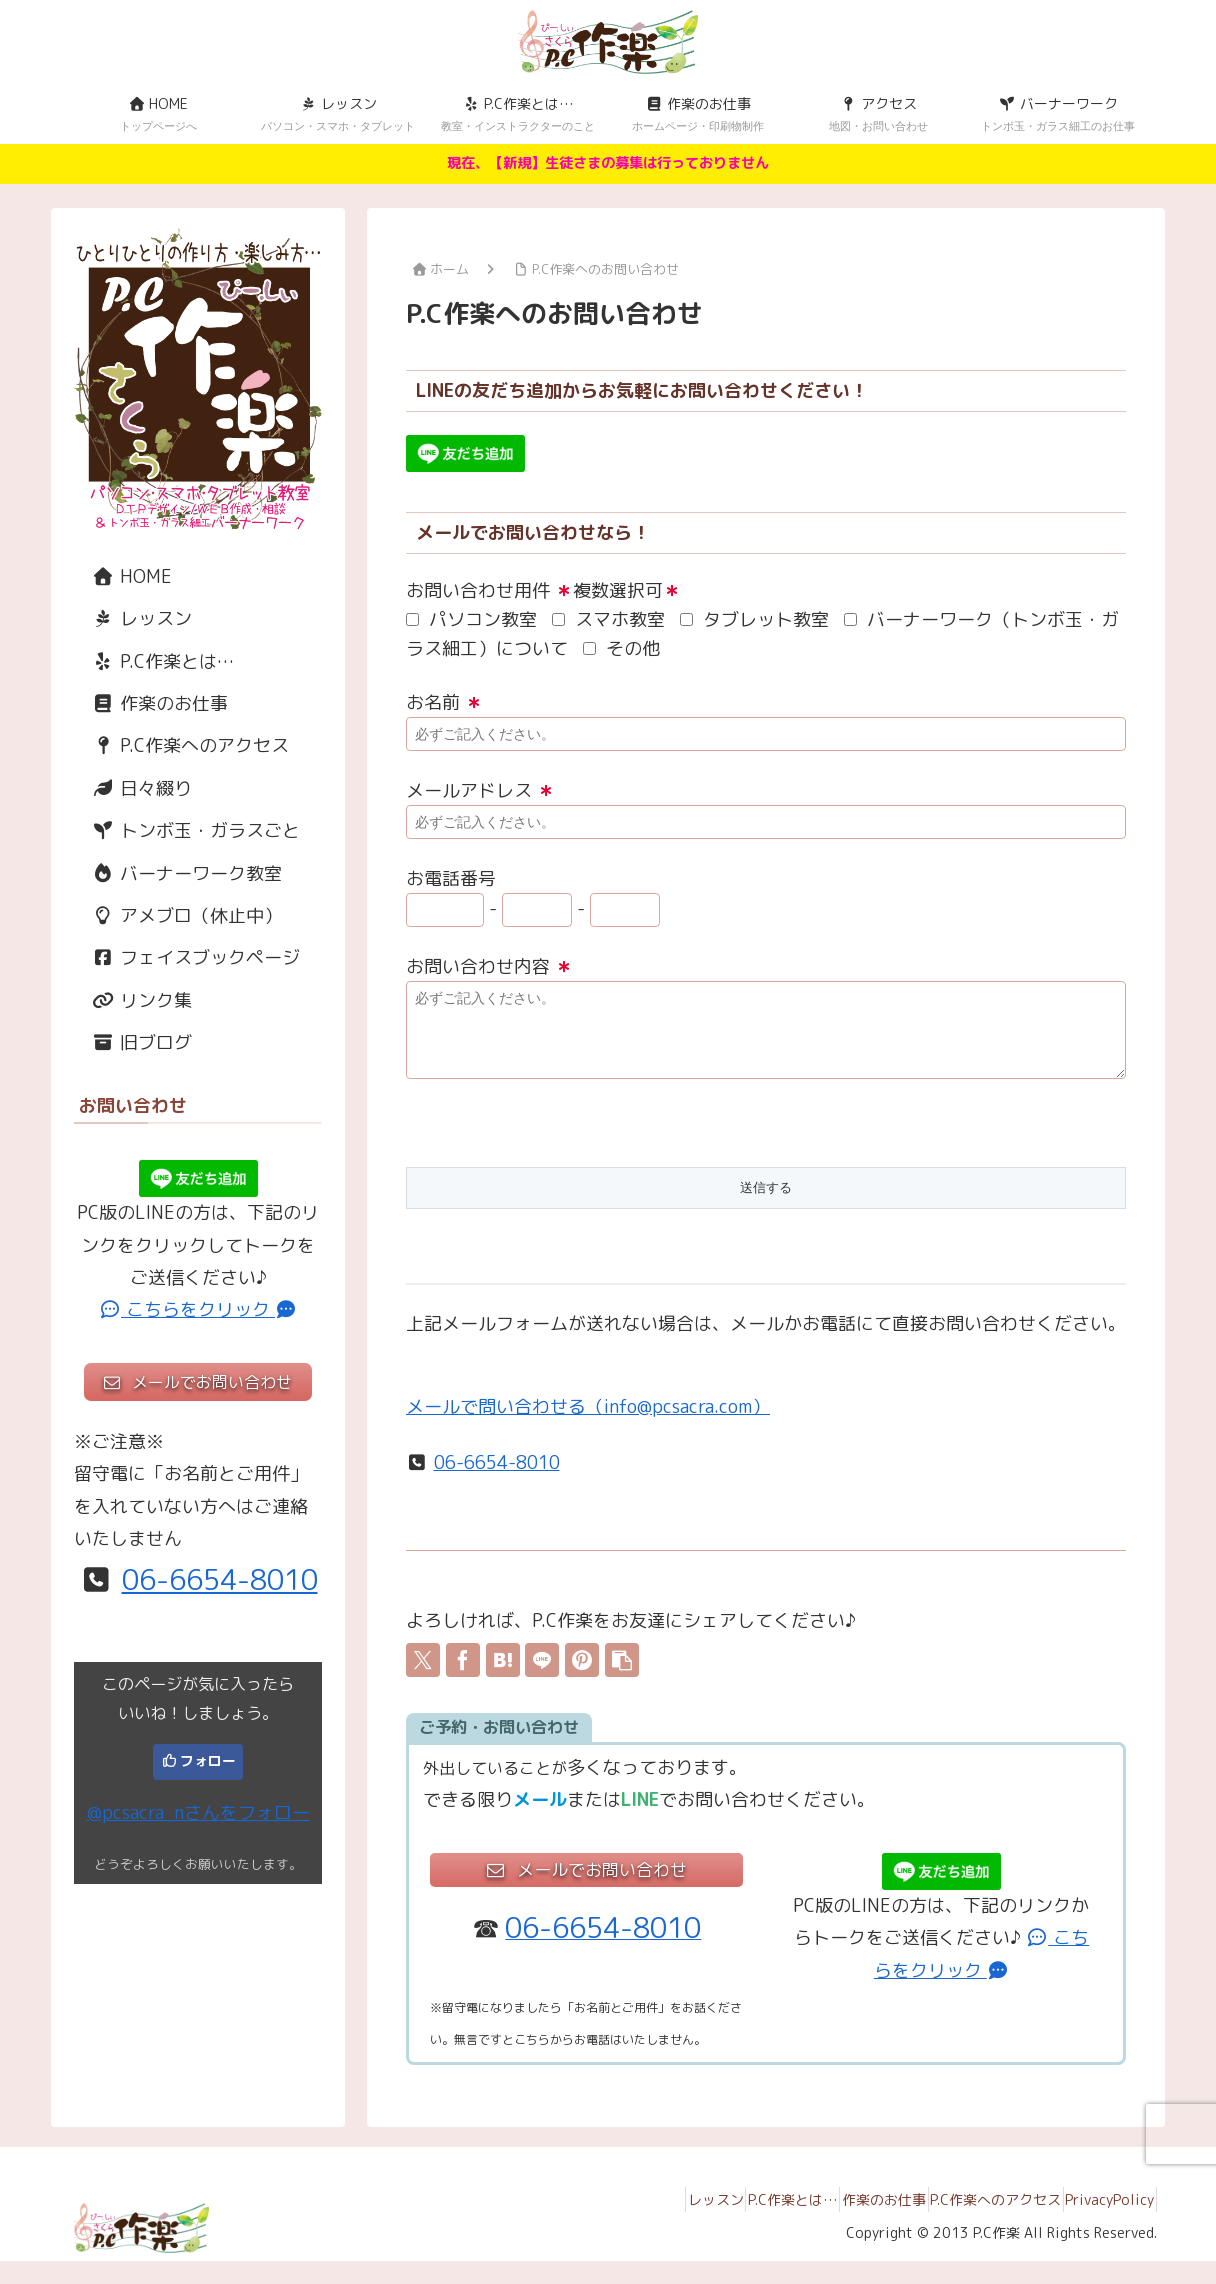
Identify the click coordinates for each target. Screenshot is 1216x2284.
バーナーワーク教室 (178, 873)
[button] (622, 1675)
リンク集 (133, 1000)
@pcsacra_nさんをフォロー (198, 1812)
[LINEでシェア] (542, 1675)
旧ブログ (133, 1042)
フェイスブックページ (187, 957)
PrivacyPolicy (1101, 2221)
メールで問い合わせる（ (505, 1421)
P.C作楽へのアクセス (181, 745)
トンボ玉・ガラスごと (187, 830)
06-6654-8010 (497, 1477)
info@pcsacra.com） (687, 1421)
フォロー (208, 1760)
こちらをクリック (198, 1309)
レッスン (133, 618)
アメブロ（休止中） (178, 915)
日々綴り (133, 788)
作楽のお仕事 (151, 703)
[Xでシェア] (423, 1675)
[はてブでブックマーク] (503, 1675)
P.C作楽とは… (154, 661)
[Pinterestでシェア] (582, 1675)
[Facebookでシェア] (463, 1675)
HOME (123, 576)
